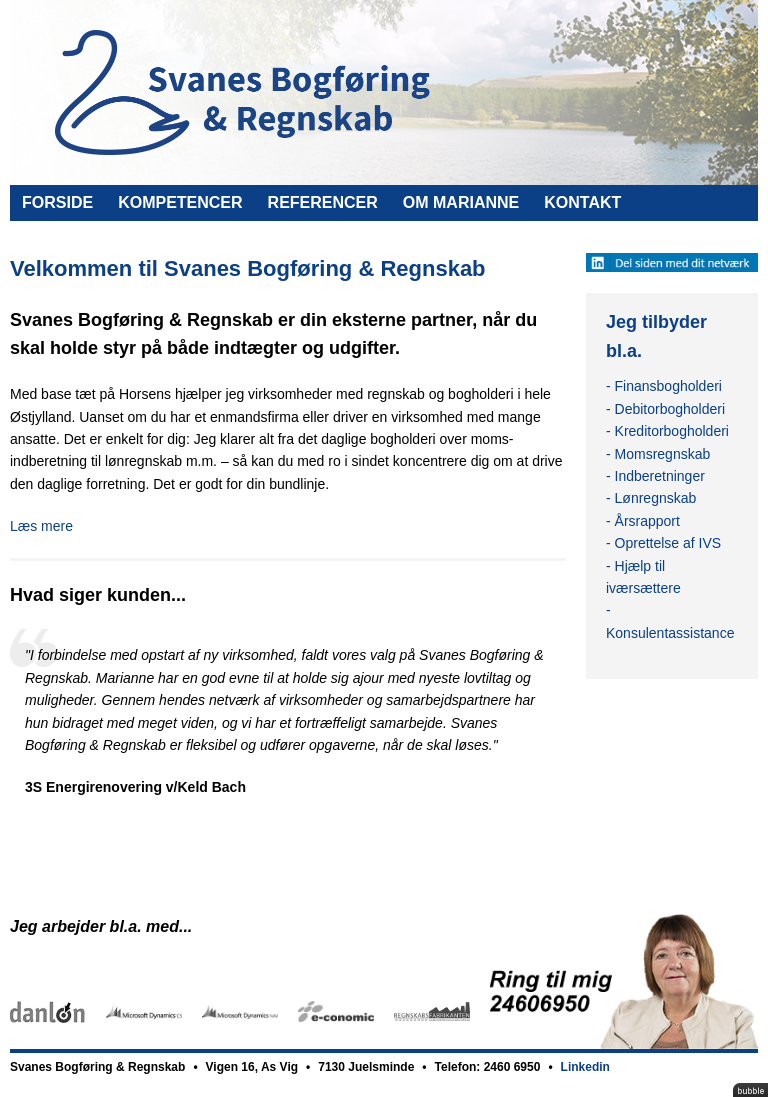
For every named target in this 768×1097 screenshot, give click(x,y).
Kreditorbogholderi (672, 431)
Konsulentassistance (670, 633)
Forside (57, 202)
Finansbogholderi (668, 386)
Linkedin (585, 1067)
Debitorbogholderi (670, 409)
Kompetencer (180, 202)
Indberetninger (660, 476)
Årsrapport (647, 521)
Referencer (323, 202)
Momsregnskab (663, 454)
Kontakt (582, 202)
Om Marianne (461, 202)
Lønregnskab (656, 498)
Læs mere (41, 526)
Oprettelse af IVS (668, 543)
